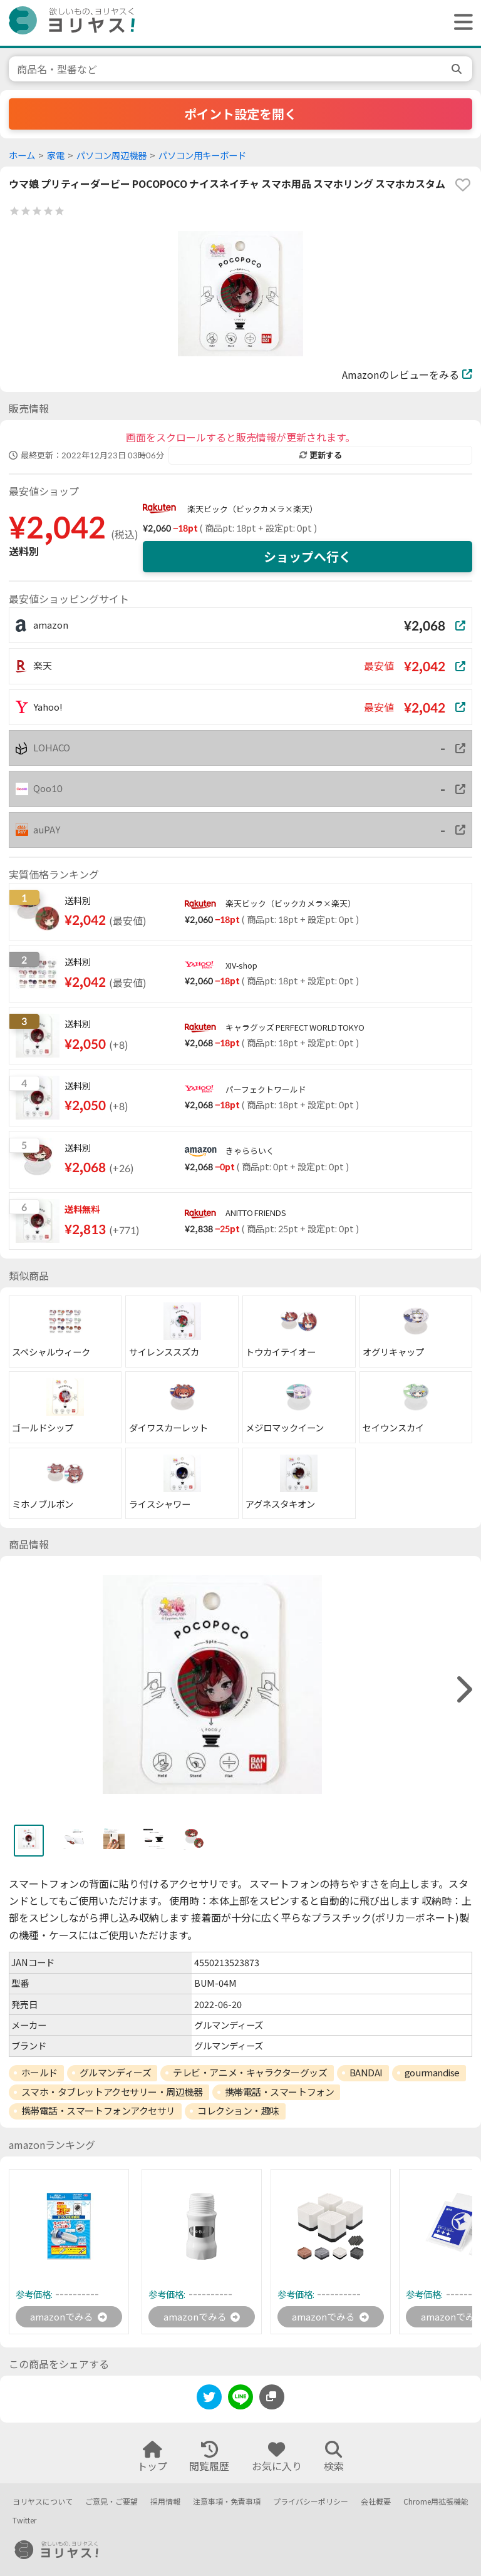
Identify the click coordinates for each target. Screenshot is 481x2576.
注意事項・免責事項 (227, 2501)
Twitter (24, 2520)
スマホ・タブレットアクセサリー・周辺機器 (112, 2092)
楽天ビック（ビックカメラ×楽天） (252, 509)
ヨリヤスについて (43, 2501)
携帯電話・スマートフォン (279, 2092)
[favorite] (462, 184)
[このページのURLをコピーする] (271, 2398)
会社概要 (376, 2501)
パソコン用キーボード (202, 155)
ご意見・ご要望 (111, 2501)
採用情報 (165, 2501)
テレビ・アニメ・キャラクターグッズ (250, 2072)
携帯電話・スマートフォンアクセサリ (98, 2110)
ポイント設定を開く (240, 113)
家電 (56, 155)
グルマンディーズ (115, 2072)
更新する (320, 455)
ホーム (22, 155)
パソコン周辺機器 (111, 155)
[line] (240, 2400)
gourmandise (432, 2072)
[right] (462, 1689)
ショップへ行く (307, 556)
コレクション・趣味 (238, 2110)
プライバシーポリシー (310, 2501)
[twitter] (209, 2400)
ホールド (39, 2072)
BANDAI (366, 2072)
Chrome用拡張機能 (435, 2501)
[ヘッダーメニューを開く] (460, 22)
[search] (458, 68)
